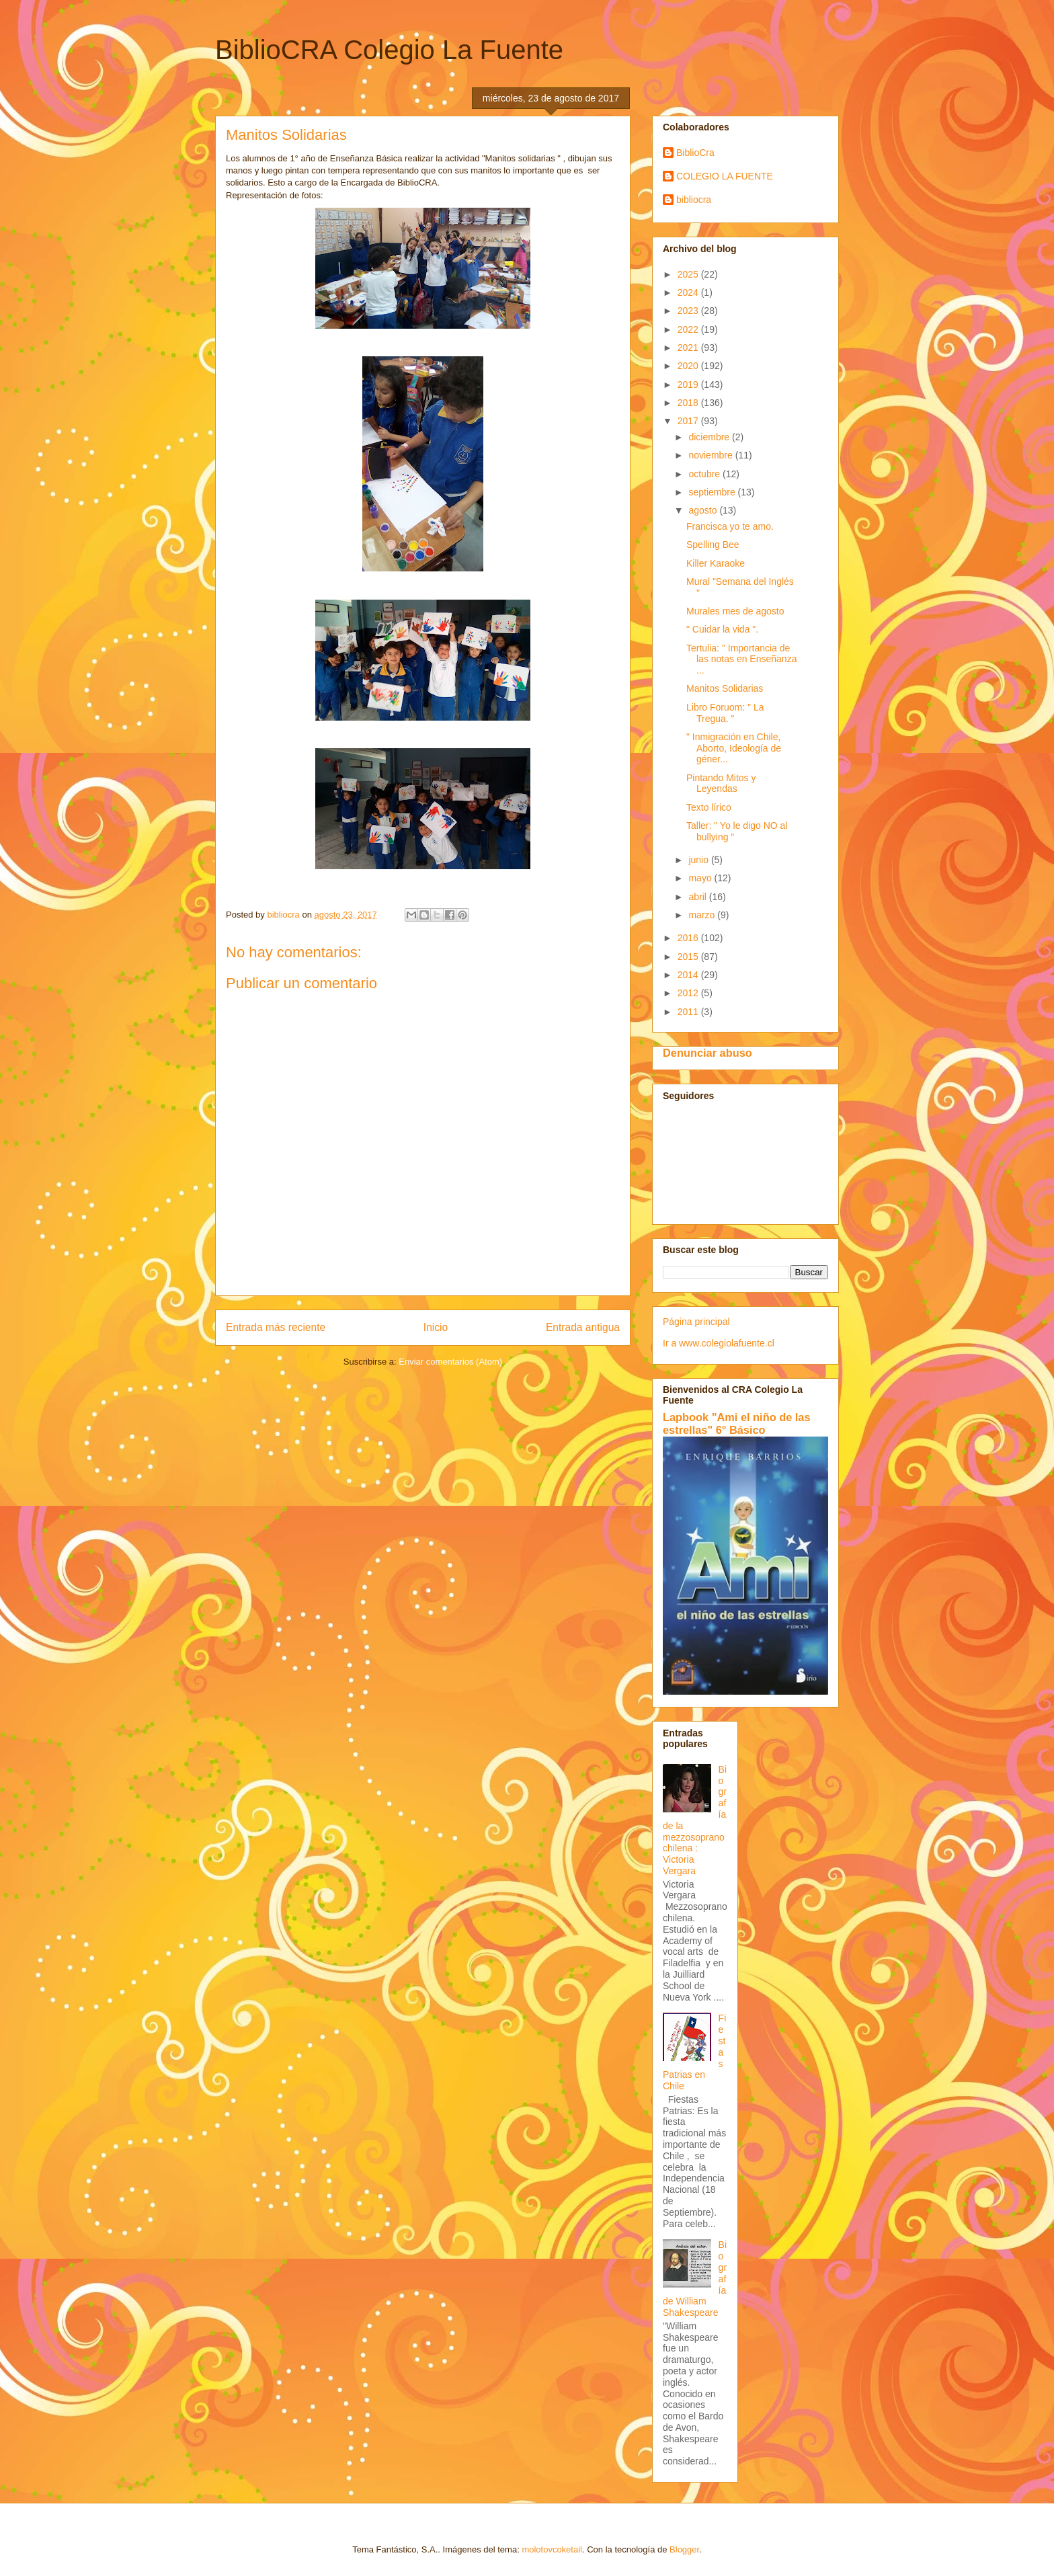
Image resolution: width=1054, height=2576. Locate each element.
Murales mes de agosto (735, 611)
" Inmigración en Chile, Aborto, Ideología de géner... (733, 748)
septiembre (712, 492)
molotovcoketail (552, 2549)
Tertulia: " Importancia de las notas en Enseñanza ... (741, 659)
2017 (689, 420)
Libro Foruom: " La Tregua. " (725, 713)
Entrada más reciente (275, 1327)
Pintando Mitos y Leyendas (721, 783)
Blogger (684, 2549)
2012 (689, 993)
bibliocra (693, 199)
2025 (689, 274)
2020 (689, 365)
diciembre (710, 437)
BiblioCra (695, 152)
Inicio (435, 1327)
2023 (689, 310)
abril (698, 896)
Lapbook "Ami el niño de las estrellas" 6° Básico (737, 1423)
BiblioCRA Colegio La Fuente (389, 50)
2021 (689, 347)
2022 (689, 329)
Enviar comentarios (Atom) (450, 1362)
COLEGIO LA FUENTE (724, 176)
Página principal (696, 1321)
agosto (703, 510)
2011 (689, 1011)
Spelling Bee (712, 544)
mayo (701, 878)
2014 (689, 974)
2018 (689, 402)
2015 (689, 956)
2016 (689, 937)
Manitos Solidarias (724, 688)
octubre (705, 474)
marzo (702, 915)
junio (699, 859)
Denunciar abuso (707, 1053)
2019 (689, 384)
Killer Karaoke (715, 563)
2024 (689, 292)
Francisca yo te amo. (730, 526)
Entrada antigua (583, 1327)
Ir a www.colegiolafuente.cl (718, 1343)
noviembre (711, 455)
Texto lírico (708, 807)
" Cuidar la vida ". (722, 629)
